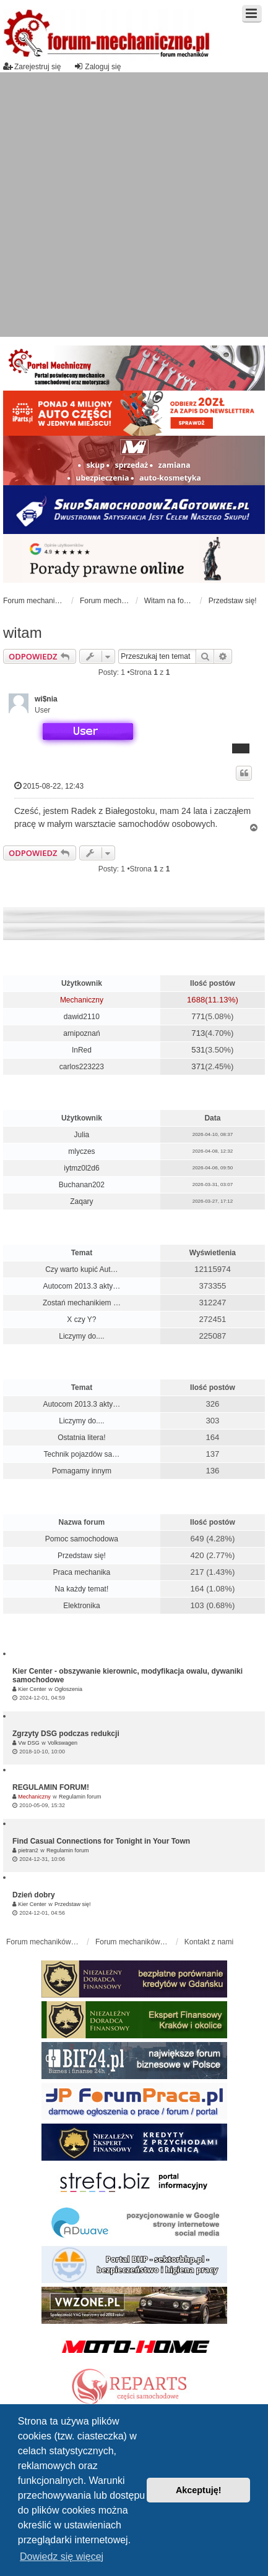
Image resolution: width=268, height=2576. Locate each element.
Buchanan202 (82, 1184)
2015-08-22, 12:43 (49, 785)
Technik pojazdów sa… (82, 1454)
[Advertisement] (126, 204)
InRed (82, 1050)
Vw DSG (29, 1743)
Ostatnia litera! (81, 1437)
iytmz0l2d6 (81, 1168)
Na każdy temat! (82, 1589)
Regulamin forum (80, 1797)
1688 (196, 999)
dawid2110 (82, 1016)
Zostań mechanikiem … (82, 1303)
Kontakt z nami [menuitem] (208, 1942)
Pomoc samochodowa (81, 1539)
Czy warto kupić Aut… (81, 1269)
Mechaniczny (81, 1000)
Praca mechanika (82, 1572)
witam (22, 632)
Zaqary (81, 1201)
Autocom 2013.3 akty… (82, 1286)
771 (198, 1016)
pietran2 (28, 1850)
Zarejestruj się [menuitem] (32, 66)
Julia (82, 1134)
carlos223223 (81, 1066)
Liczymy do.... (81, 1336)
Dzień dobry (33, 1895)
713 (198, 1033)
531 (198, 1049)
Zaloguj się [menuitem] (97, 66)
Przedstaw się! (82, 1555)
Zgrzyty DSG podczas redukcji (65, 1733)
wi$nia (46, 699)
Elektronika (81, 1605)
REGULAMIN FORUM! (50, 1787)
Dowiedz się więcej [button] (61, 2556)
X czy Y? (81, 1319)
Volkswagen (62, 1743)
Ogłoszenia (68, 1689)
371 (198, 1066)
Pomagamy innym (81, 1471)
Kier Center (32, 1689)
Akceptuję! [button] (199, 2490)
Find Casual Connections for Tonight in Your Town (101, 1841)
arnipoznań (81, 1033)
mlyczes (81, 1151)
